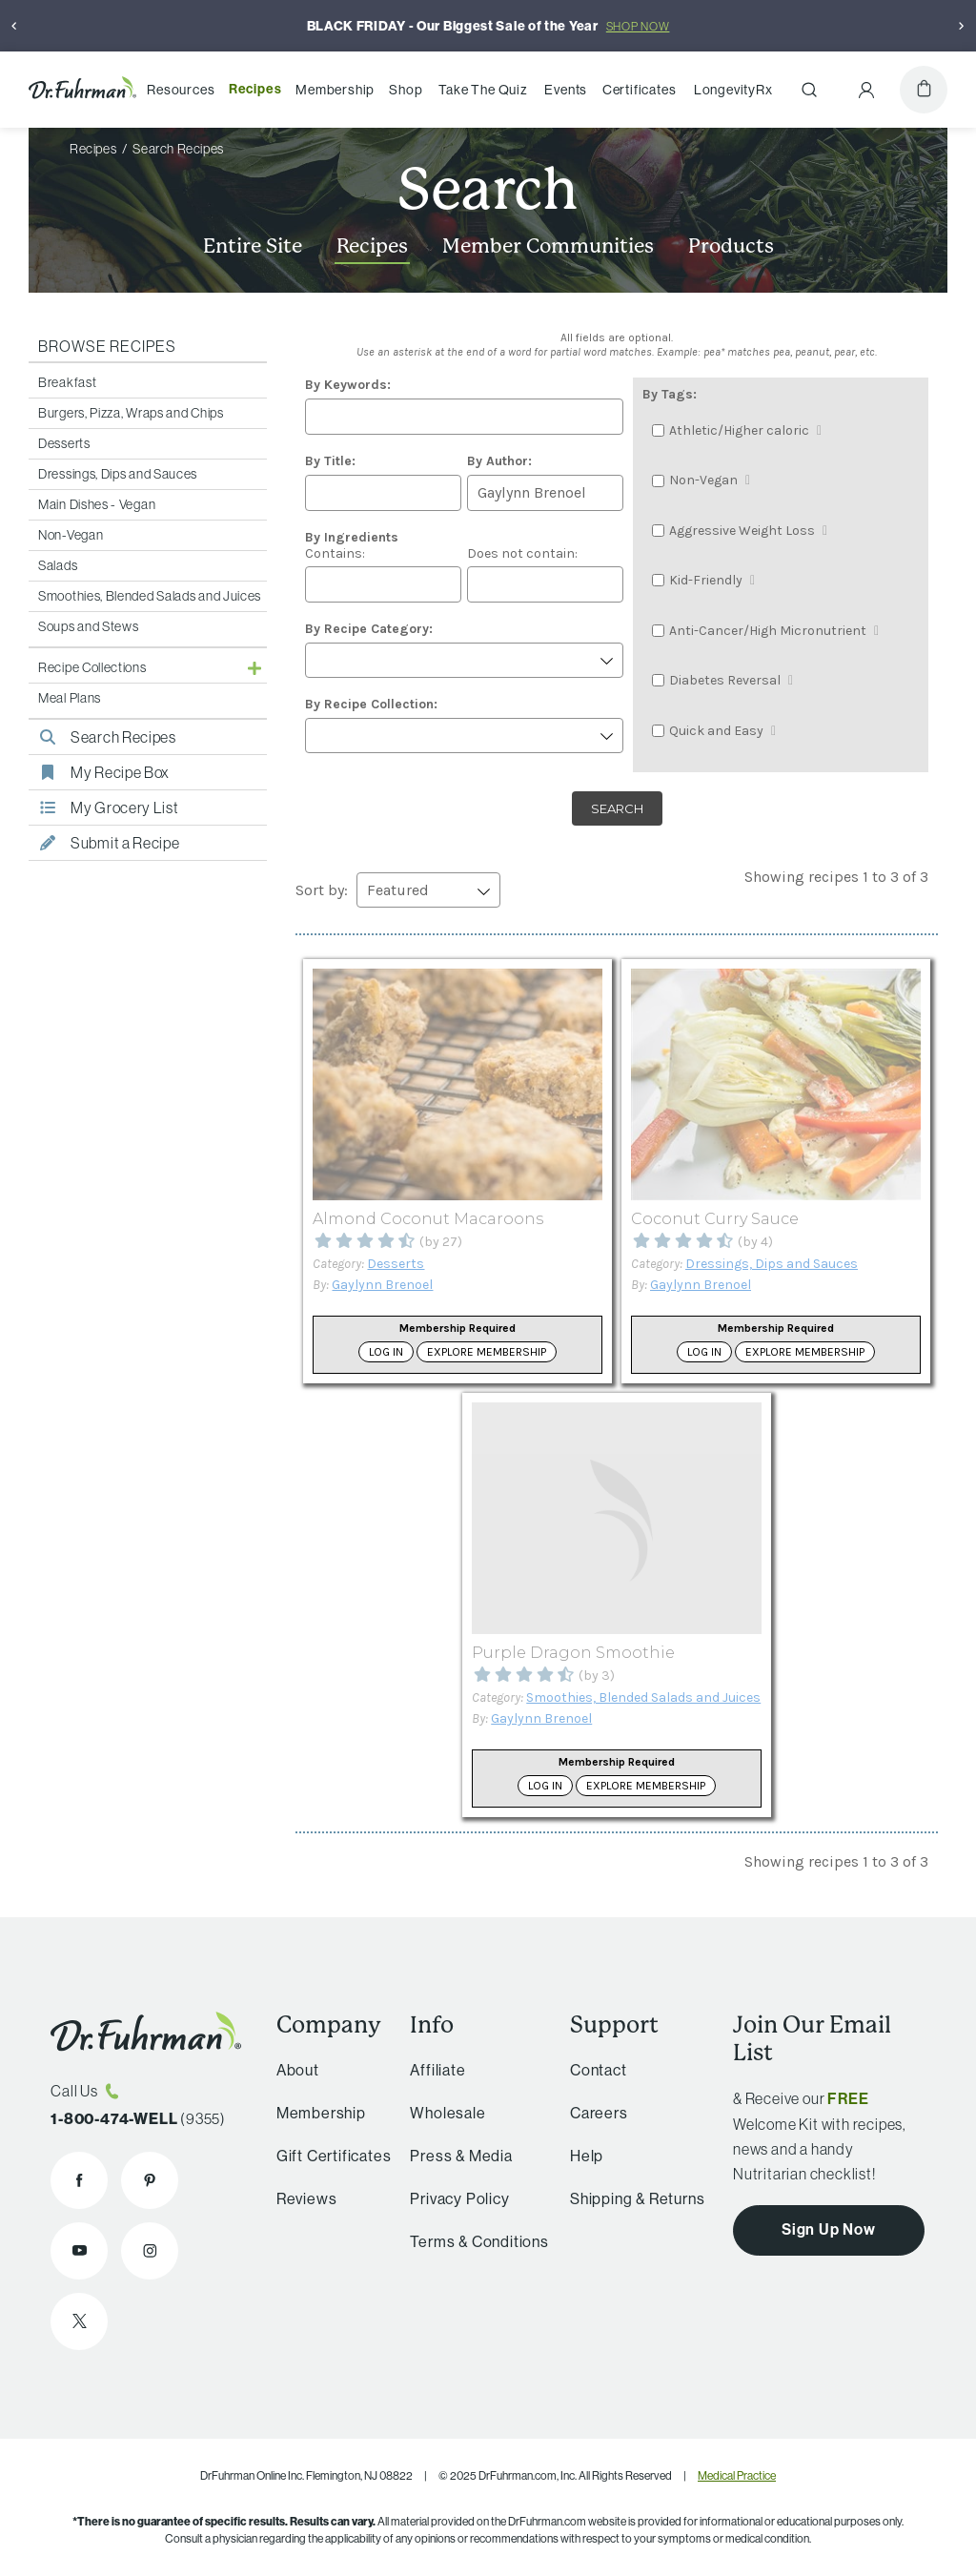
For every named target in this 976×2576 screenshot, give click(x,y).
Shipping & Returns (629, 2198)
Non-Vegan (70, 534)
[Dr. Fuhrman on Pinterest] (149, 2180)
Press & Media (452, 2155)
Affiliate (429, 2069)
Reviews (301, 2198)
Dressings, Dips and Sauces (117, 473)
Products (731, 246)
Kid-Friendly (705, 580)
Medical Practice (737, 2475)
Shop (405, 89)
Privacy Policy (450, 2198)
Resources (180, 89)
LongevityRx (733, 89)
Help (579, 2155)
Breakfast (67, 382)
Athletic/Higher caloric (739, 430)
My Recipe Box (99, 772)
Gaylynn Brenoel (382, 1285)
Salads (57, 565)
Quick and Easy (716, 731)
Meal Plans (69, 697)
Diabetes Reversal (725, 680)
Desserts (64, 443)
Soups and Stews (88, 626)
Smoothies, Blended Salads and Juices (149, 595)
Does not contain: (522, 553)
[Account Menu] (866, 89)
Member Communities (548, 246)
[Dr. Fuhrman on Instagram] (149, 2251)
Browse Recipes (107, 346)
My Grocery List (104, 807)
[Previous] (14, 25)
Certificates (639, 89)
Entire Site (252, 246)
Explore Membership (486, 1352)
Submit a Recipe (104, 842)
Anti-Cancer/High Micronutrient (767, 631)
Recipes (255, 89)
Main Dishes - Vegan (96, 504)
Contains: (351, 545)
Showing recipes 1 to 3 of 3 (836, 877)
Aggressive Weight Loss (742, 530)
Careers (591, 2112)
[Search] (809, 89)
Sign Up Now (829, 2229)
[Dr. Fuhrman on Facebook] (79, 2180)
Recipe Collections (92, 667)
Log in (386, 1352)
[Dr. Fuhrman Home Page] (82, 89)
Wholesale (439, 2112)
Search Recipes (102, 737)
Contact (591, 2069)
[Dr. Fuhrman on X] (79, 2321)
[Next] (961, 25)
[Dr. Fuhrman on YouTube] (79, 2251)
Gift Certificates (328, 2155)
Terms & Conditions (470, 2241)
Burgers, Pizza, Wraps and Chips (131, 412)
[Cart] (923, 89)
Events (565, 89)
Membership (335, 89)
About (292, 2069)
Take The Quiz (482, 89)
